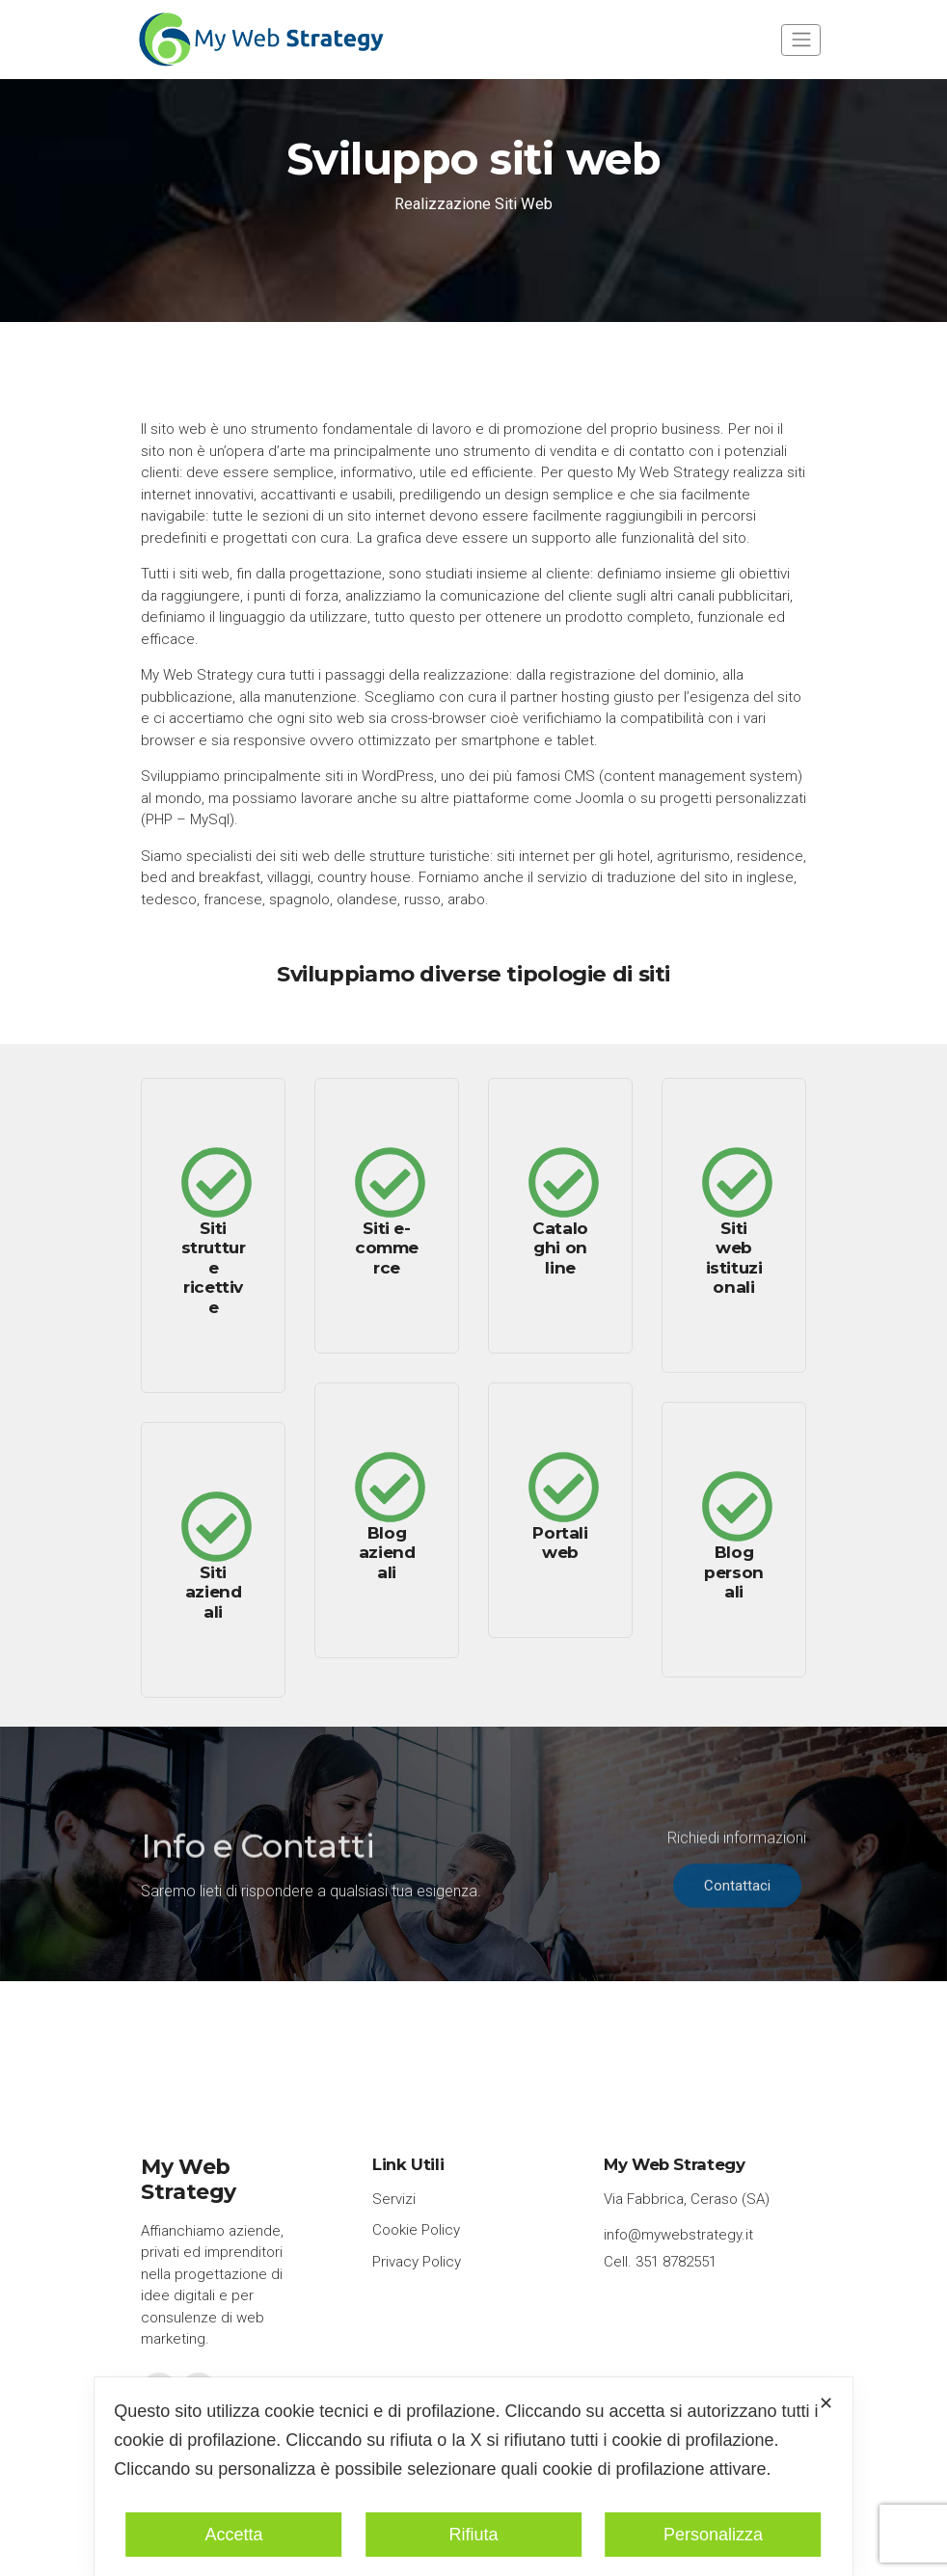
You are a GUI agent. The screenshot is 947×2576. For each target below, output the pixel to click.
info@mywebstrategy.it (678, 2234)
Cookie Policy (416, 2230)
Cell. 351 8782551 (660, 2261)
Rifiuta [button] (473, 2534)
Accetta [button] (233, 2534)
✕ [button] (826, 2403)
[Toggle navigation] (801, 40)
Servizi (394, 2199)
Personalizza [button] (713, 2534)
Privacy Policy (416, 2261)
